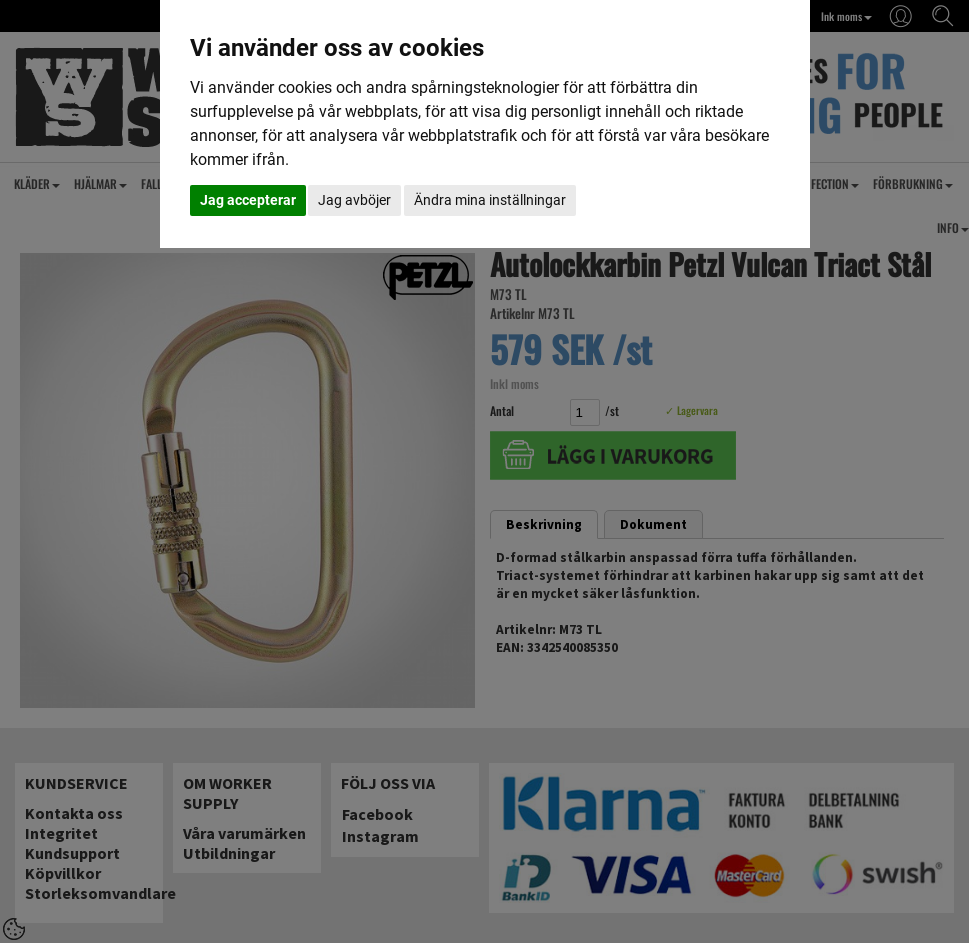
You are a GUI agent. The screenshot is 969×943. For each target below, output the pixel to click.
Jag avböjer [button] (354, 200)
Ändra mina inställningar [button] (490, 200)
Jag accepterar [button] (248, 200)
